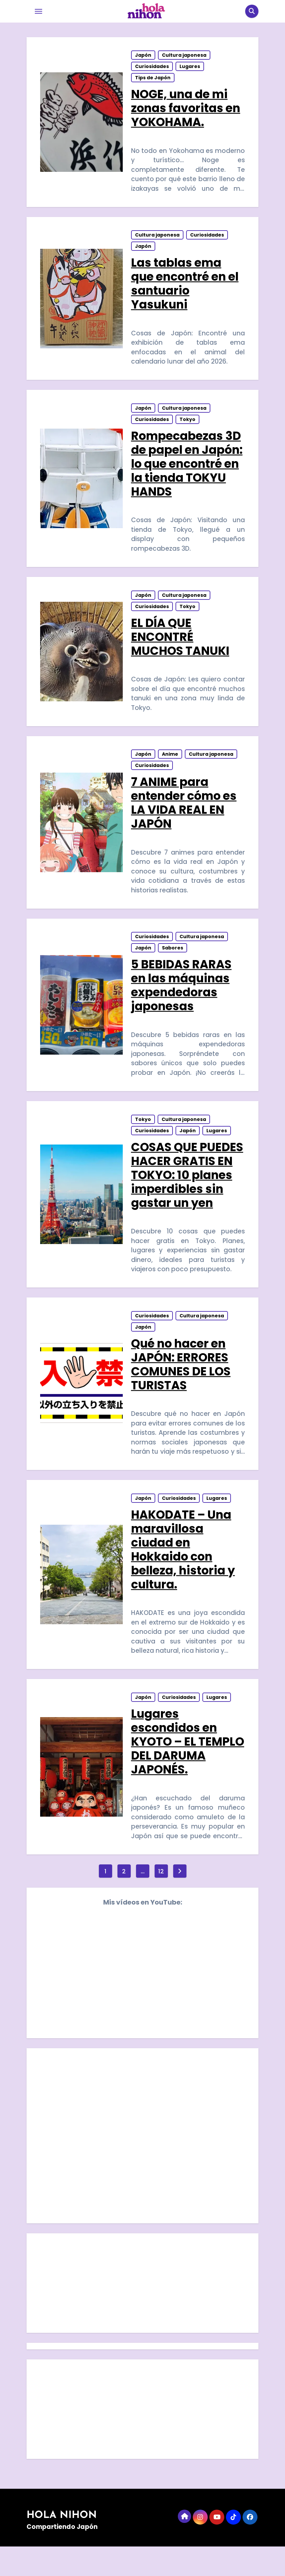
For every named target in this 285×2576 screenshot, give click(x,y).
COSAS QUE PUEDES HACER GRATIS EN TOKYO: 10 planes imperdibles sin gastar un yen (187, 1194)
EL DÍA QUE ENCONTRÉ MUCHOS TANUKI (180, 647)
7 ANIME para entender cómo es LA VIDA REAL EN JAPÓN (184, 816)
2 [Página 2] (124, 1900)
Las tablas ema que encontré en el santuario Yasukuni (185, 288)
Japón (143, 56)
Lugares (190, 68)
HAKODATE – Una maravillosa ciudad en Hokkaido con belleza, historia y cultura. (183, 1574)
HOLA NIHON (62, 2545)
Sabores (172, 964)
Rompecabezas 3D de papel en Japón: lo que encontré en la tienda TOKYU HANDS (187, 471)
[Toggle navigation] (38, 11)
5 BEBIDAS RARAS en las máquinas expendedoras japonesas (181, 1001)
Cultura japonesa (184, 56)
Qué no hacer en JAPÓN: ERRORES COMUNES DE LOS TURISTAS (181, 1386)
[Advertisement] (143, 2314)
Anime (170, 767)
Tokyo (188, 426)
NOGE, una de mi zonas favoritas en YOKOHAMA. (186, 110)
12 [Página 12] (161, 1900)
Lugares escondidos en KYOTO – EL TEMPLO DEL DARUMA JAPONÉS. (187, 1769)
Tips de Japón (153, 79)
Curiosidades (152, 68)
